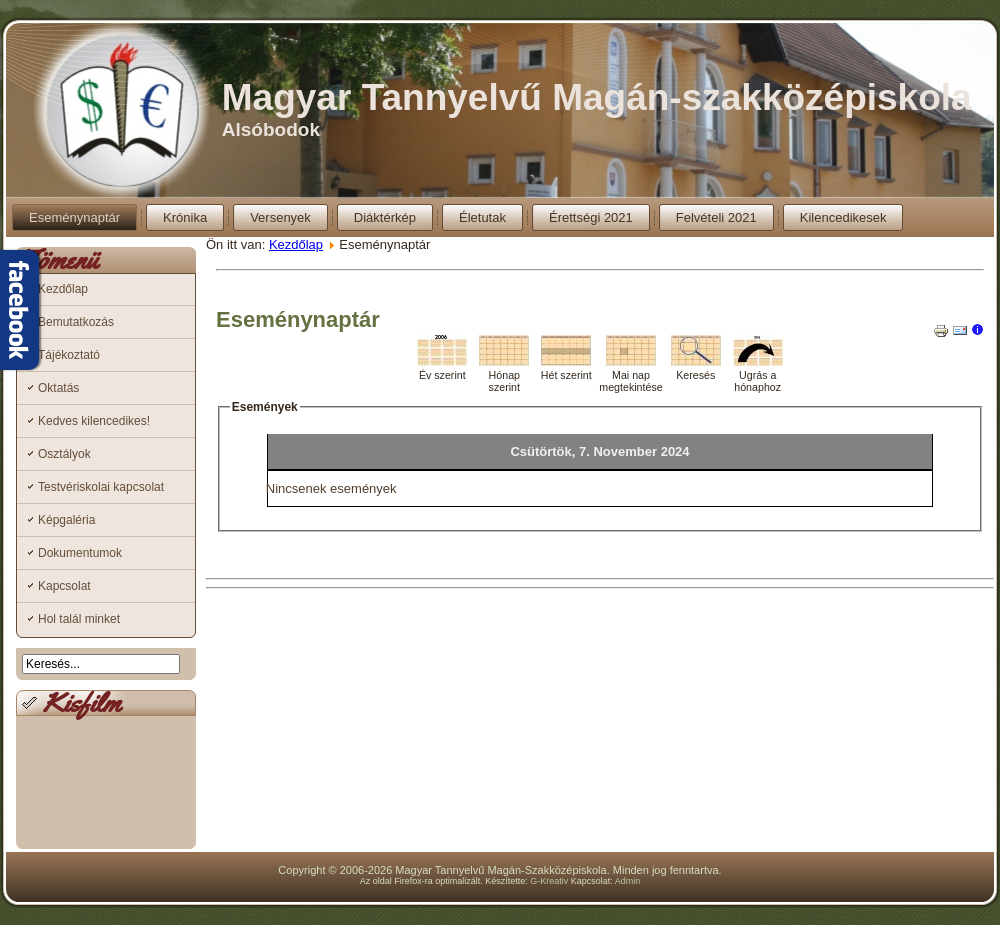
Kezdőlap (63, 289)
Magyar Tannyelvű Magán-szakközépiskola (597, 97)
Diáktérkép (385, 217)
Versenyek (280, 217)
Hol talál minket (79, 619)
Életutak (482, 217)
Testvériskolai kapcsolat (101, 487)
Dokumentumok (80, 553)
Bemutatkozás (76, 322)
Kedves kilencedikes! (94, 421)
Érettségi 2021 (591, 217)
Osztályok (64, 454)
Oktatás (58, 388)
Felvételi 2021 (716, 217)
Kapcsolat (64, 586)
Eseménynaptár (74, 217)
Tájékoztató (69, 355)
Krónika (185, 217)
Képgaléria (66, 520)
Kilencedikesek (843, 217)
